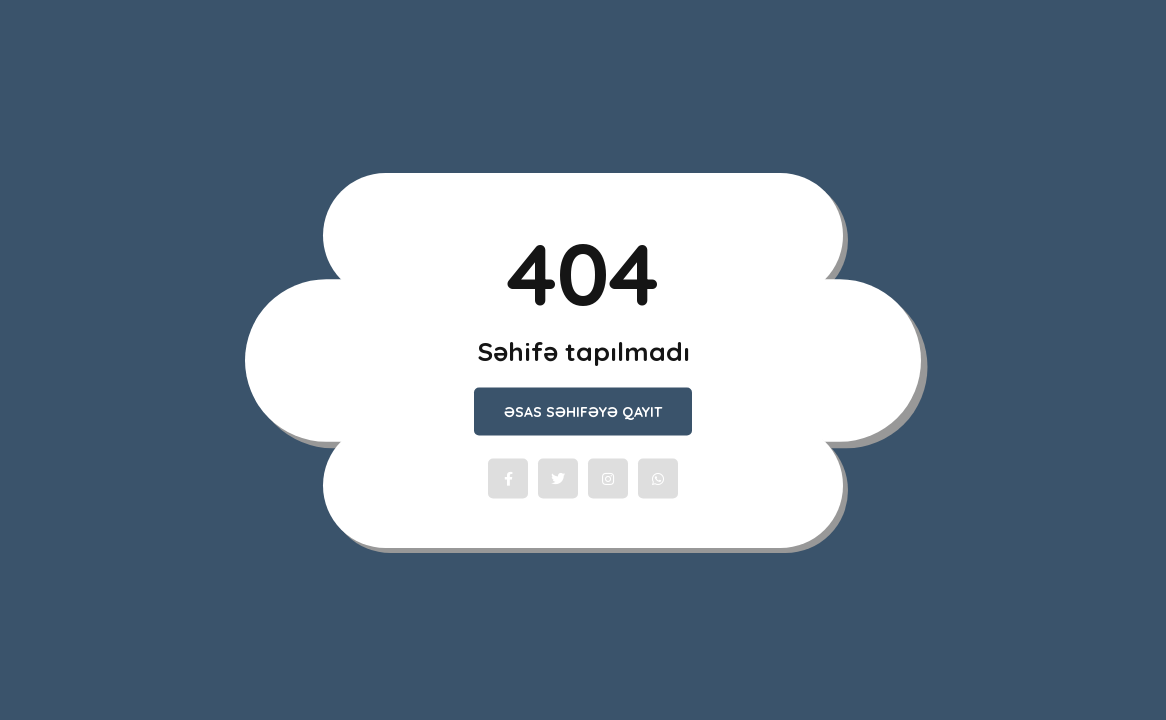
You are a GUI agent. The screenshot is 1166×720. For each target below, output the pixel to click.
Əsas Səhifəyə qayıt (583, 412)
